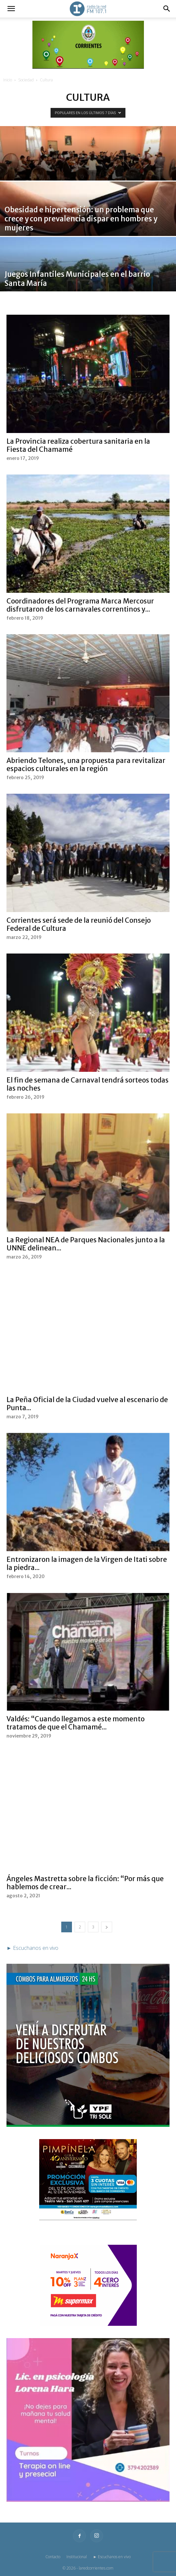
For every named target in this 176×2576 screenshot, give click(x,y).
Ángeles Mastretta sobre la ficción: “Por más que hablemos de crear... (85, 1882)
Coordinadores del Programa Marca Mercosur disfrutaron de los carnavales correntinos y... (80, 605)
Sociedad (26, 80)
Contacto (52, 2556)
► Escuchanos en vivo (112, 2556)
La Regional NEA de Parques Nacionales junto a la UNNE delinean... (85, 1243)
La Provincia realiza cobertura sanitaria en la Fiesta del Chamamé (78, 445)
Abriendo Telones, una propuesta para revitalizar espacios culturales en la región (85, 764)
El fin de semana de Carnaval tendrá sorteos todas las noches (87, 1084)
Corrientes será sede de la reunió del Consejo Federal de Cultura (78, 924)
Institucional (76, 2556)
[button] (11, 9)
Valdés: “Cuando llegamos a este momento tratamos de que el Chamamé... (75, 1723)
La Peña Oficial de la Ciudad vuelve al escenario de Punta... (87, 1403)
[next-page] (106, 1927)
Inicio (7, 80)
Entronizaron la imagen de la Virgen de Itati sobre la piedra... (86, 1563)
